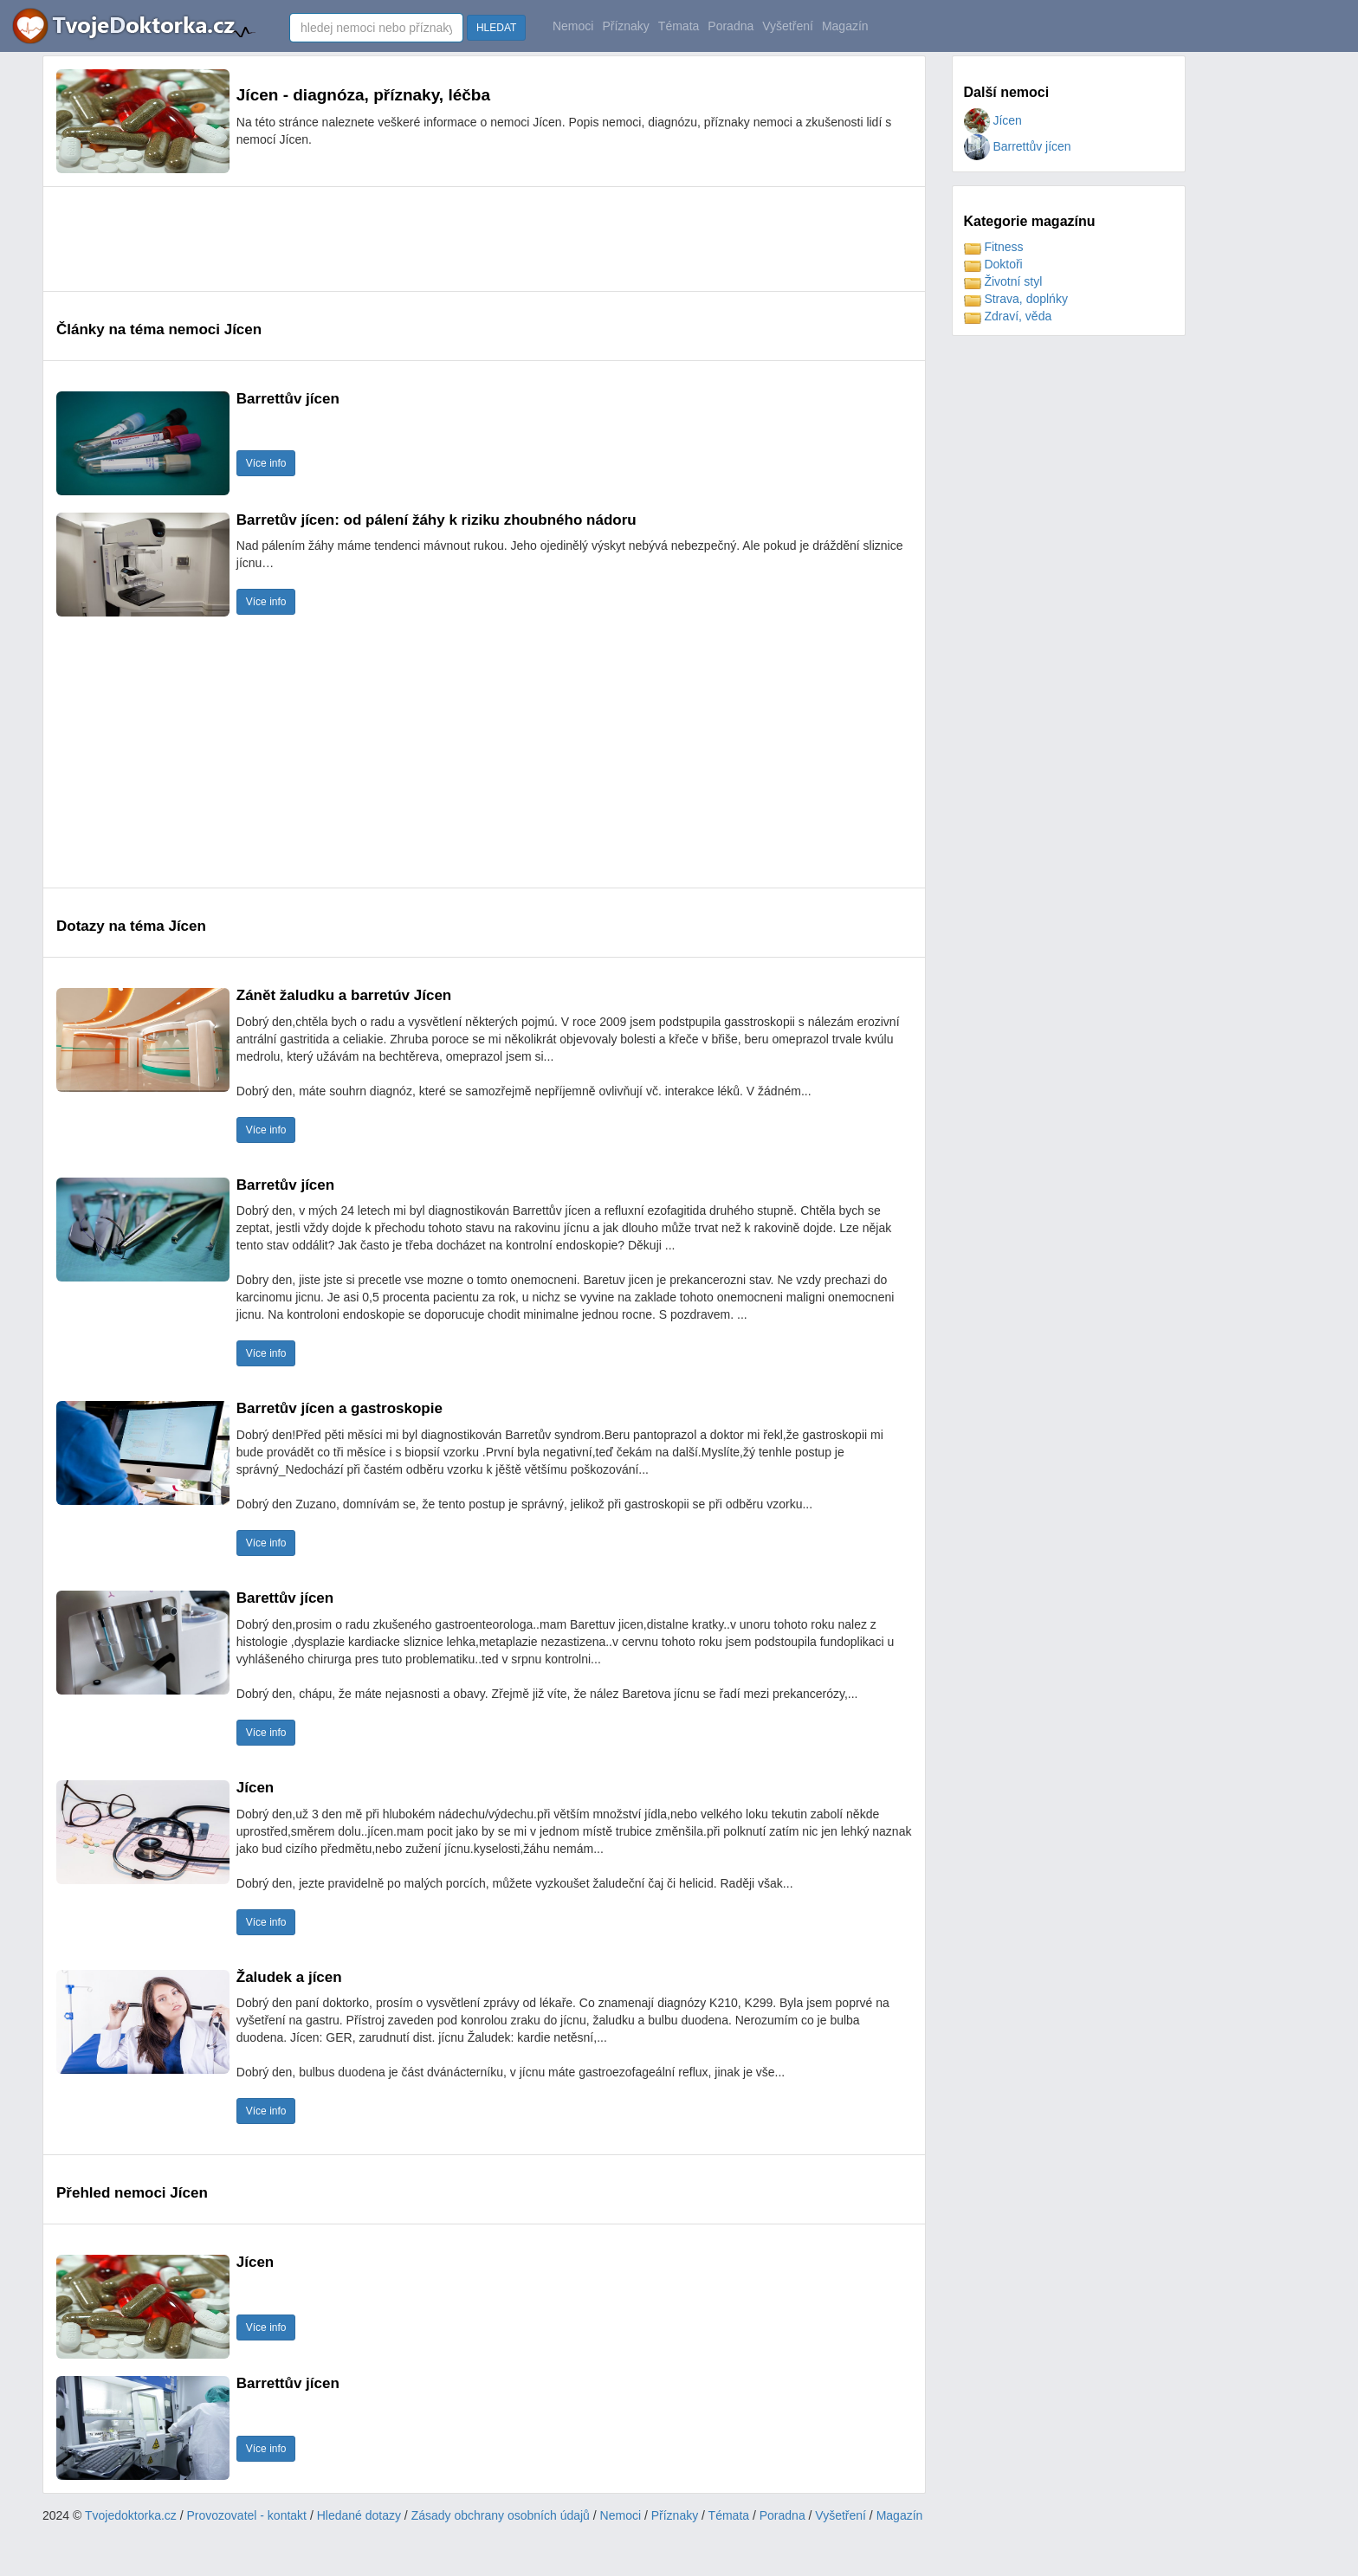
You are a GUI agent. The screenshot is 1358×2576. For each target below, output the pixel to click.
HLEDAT (496, 28)
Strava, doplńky (1016, 299)
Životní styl (1003, 281)
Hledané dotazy (359, 2515)
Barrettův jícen (1017, 146)
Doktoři (993, 264)
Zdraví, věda (1008, 316)
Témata (678, 26)
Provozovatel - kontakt (247, 2515)
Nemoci (573, 26)
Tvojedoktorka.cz (131, 2515)
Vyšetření (787, 26)
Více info (266, 463)
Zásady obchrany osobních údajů (500, 2515)
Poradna (730, 26)
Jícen (993, 120)
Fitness (994, 247)
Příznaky (625, 26)
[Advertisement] (371, 239)
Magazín (845, 26)
